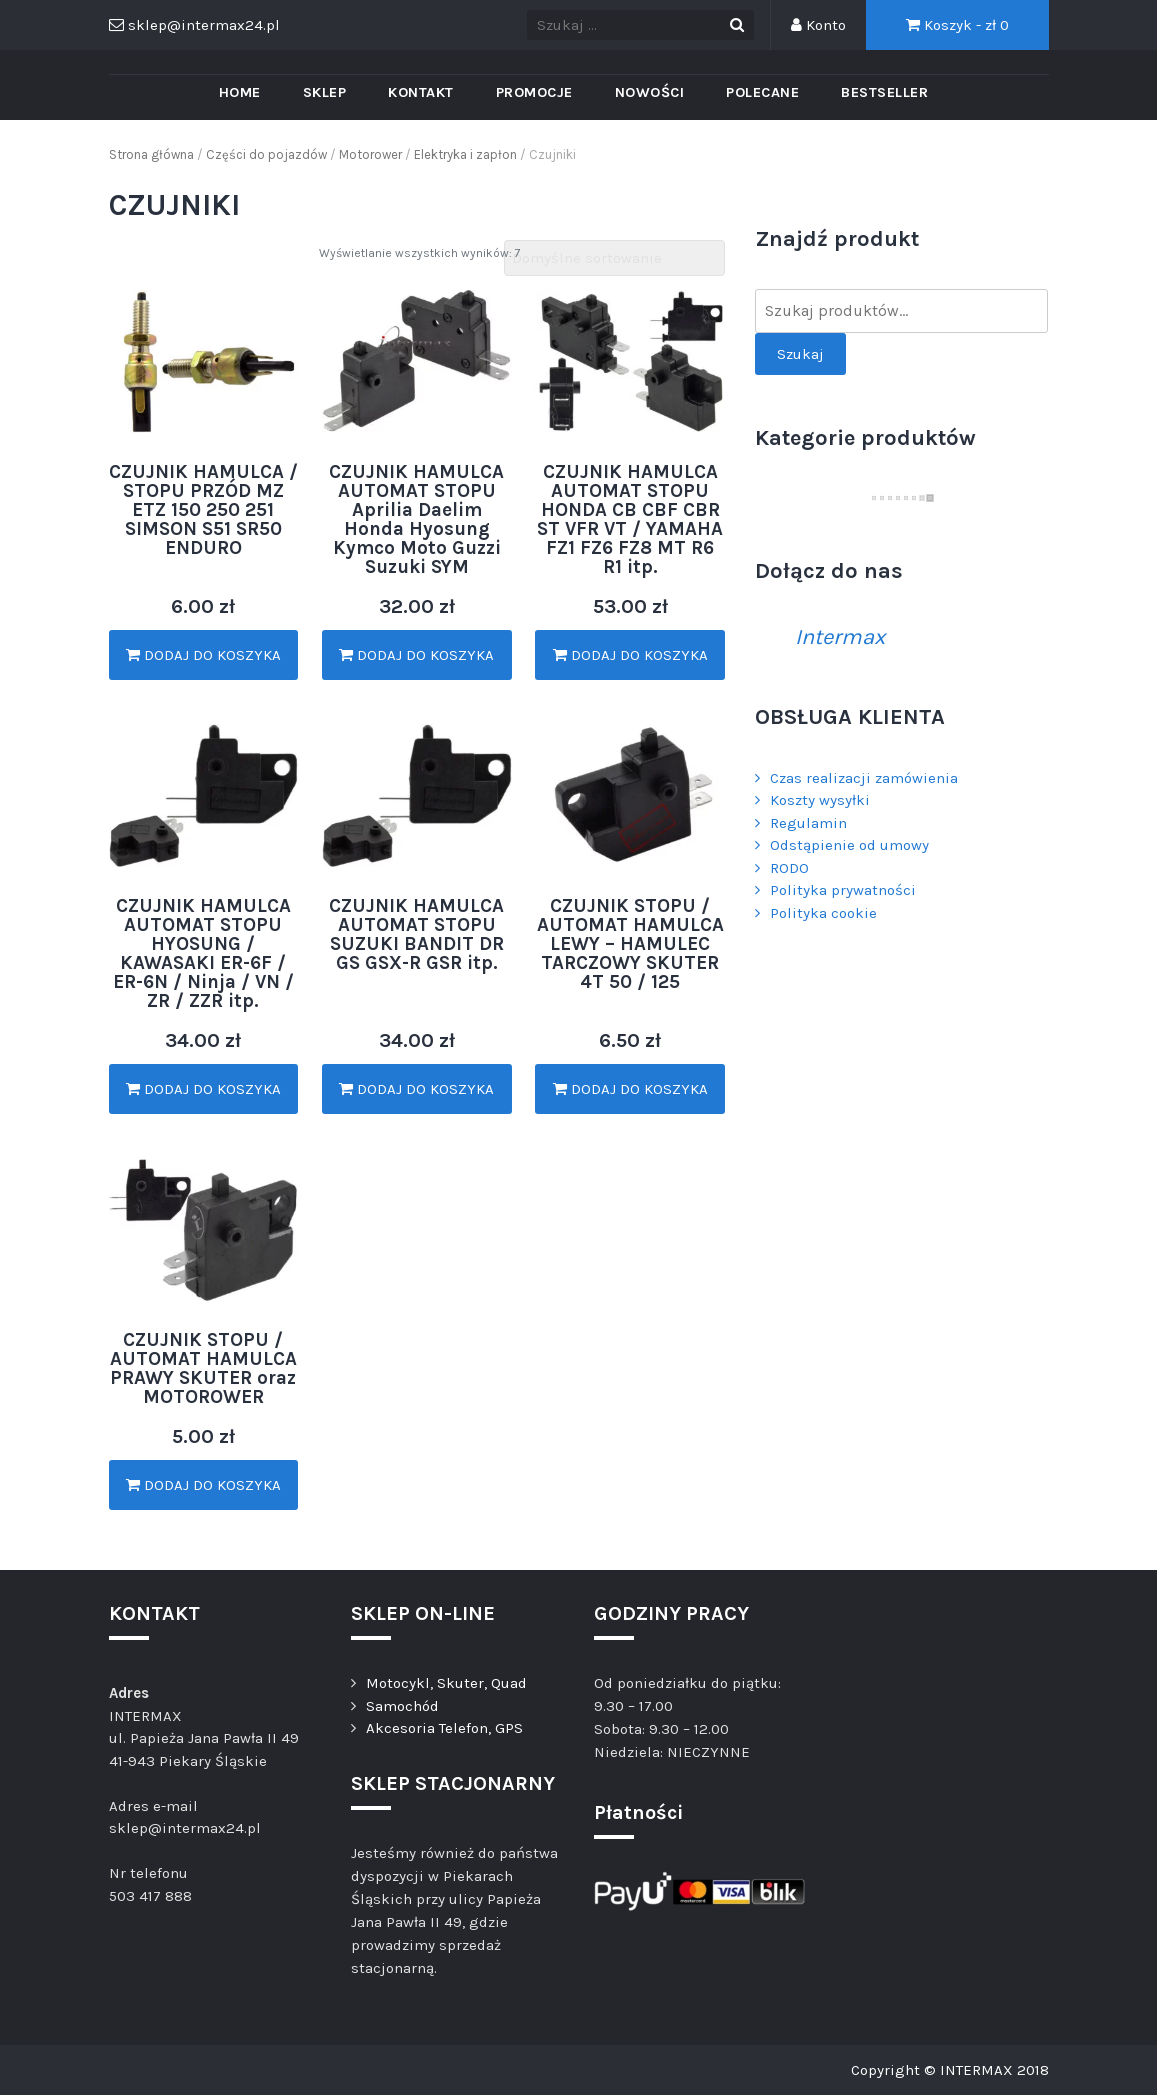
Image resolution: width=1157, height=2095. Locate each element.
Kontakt (421, 92)
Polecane (762, 92)
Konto (818, 25)
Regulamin (808, 823)
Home (240, 92)
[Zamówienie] (614, 258)
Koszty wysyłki (820, 800)
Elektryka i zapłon (465, 154)
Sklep (325, 92)
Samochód (402, 1706)
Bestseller (884, 92)
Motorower (370, 154)
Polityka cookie (823, 913)
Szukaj (800, 354)
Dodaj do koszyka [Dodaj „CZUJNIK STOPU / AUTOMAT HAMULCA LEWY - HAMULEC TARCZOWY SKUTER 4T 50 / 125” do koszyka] (630, 1089)
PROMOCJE (534, 92)
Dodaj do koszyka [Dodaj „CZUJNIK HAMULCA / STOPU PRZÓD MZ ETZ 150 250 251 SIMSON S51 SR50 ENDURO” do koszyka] (203, 655)
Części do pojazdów (266, 154)
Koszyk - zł (957, 25)
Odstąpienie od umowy (849, 845)
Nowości (650, 92)
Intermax (840, 637)
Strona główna (151, 154)
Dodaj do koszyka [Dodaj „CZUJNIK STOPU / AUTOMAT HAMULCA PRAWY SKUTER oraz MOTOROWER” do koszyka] (203, 1485)
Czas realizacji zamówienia (864, 778)
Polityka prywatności (843, 890)
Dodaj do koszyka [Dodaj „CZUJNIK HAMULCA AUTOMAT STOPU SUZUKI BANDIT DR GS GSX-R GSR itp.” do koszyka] (416, 1089)
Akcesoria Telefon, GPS (444, 1728)
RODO (789, 868)
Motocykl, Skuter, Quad (446, 1683)
